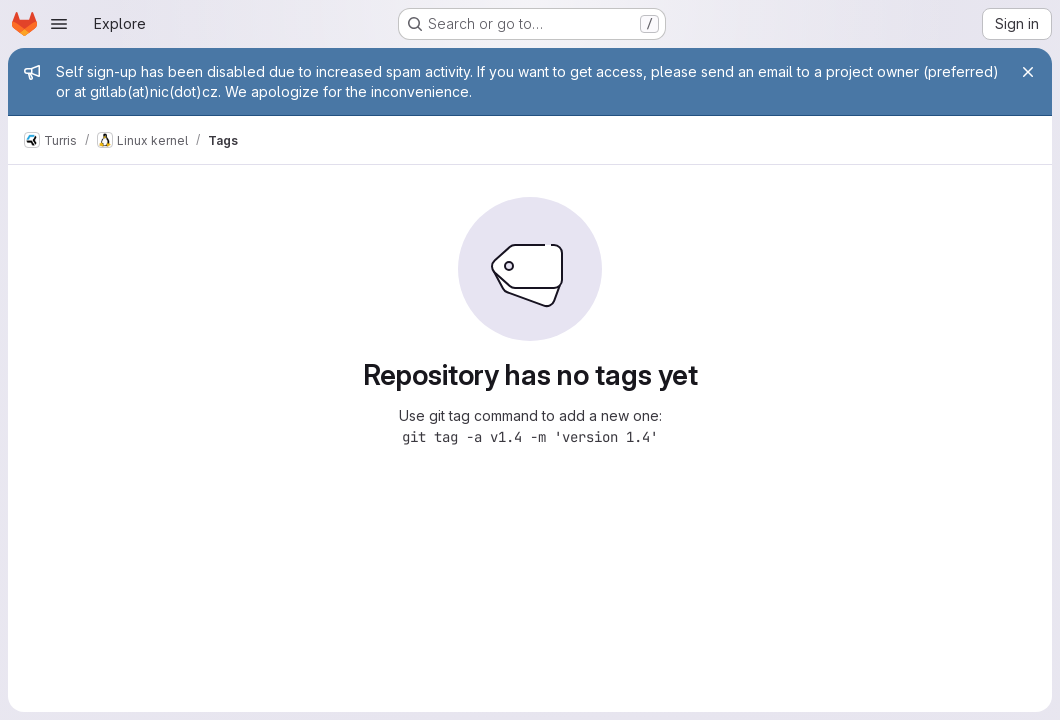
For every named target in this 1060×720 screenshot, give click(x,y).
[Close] (1028, 72)
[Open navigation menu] (59, 24)
